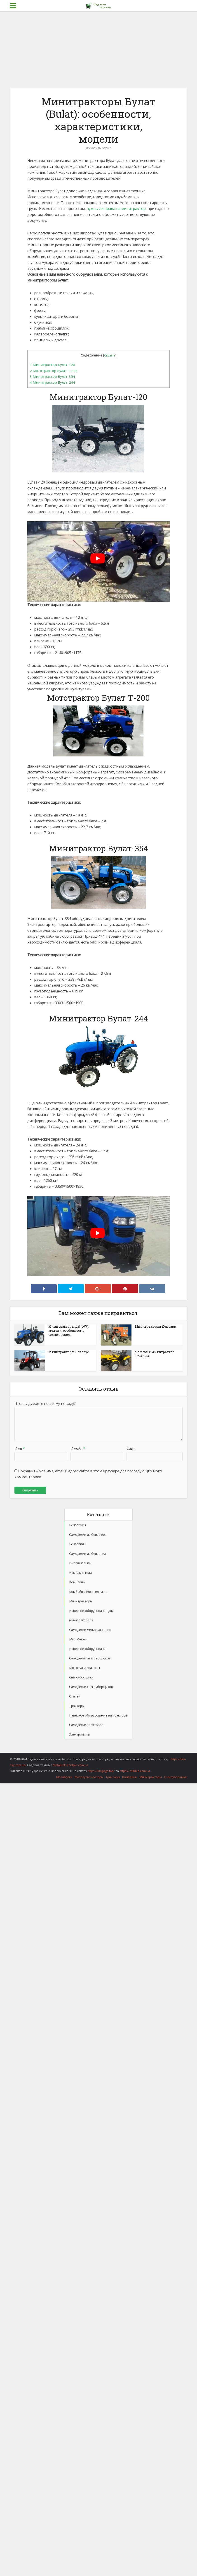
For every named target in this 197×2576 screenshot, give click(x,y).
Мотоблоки (64, 1777)
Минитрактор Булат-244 (52, 382)
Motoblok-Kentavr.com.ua (70, 1765)
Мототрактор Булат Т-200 (53, 370)
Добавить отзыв (98, 148)
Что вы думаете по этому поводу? (45, 1403)
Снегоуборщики (175, 1777)
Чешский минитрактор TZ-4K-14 (154, 1354)
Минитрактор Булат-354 (52, 376)
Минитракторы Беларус (68, 1352)
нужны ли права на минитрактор (116, 208)
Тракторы (113, 1777)
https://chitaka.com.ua (135, 1771)
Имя (19, 1448)
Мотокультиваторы (89, 1777)
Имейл (77, 1448)
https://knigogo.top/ (101, 1771)
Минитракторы (151, 1777)
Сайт (131, 1448)
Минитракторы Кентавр (155, 1326)
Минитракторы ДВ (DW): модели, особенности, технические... (68, 1330)
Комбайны (129, 1777)
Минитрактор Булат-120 (52, 364)
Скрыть (109, 355)
